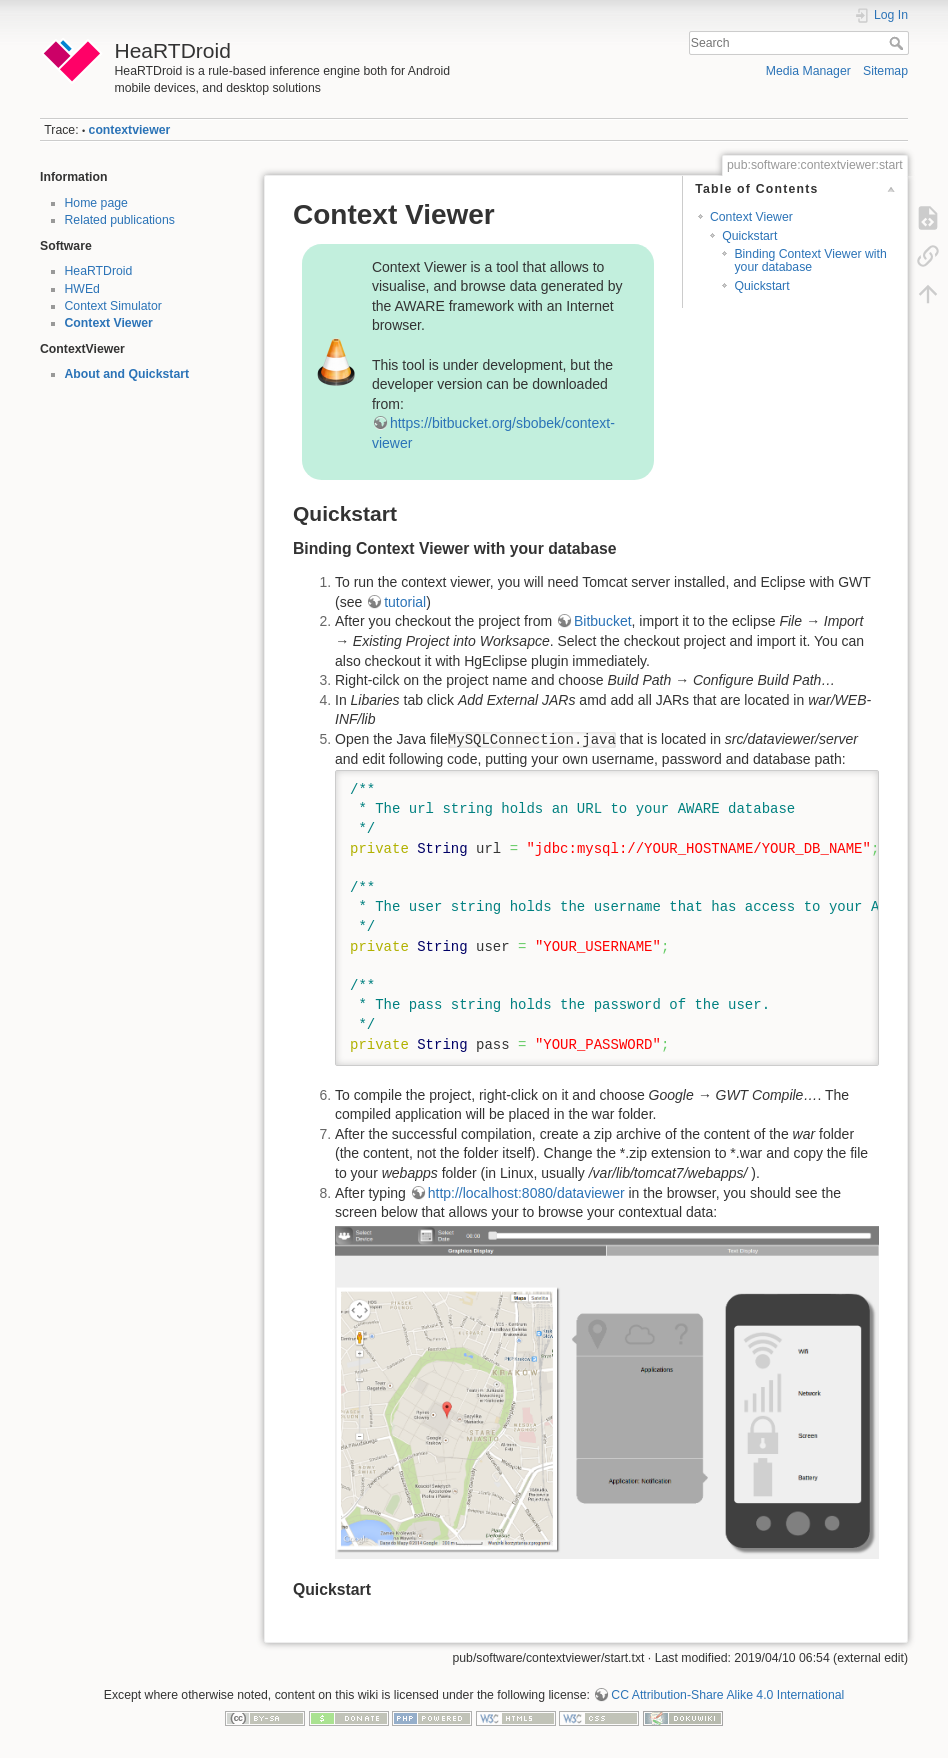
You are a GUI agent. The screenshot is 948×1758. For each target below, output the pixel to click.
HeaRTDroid (99, 271)
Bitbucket (603, 621)
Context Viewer (109, 323)
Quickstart (749, 236)
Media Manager (808, 71)
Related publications (120, 220)
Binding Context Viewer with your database (810, 260)
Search (898, 43)
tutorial (405, 602)
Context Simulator (113, 306)
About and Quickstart (127, 374)
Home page (96, 203)
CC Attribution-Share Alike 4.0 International (727, 1695)
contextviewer (130, 130)
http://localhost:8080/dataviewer (526, 1193)
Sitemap (885, 71)
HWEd (82, 289)
